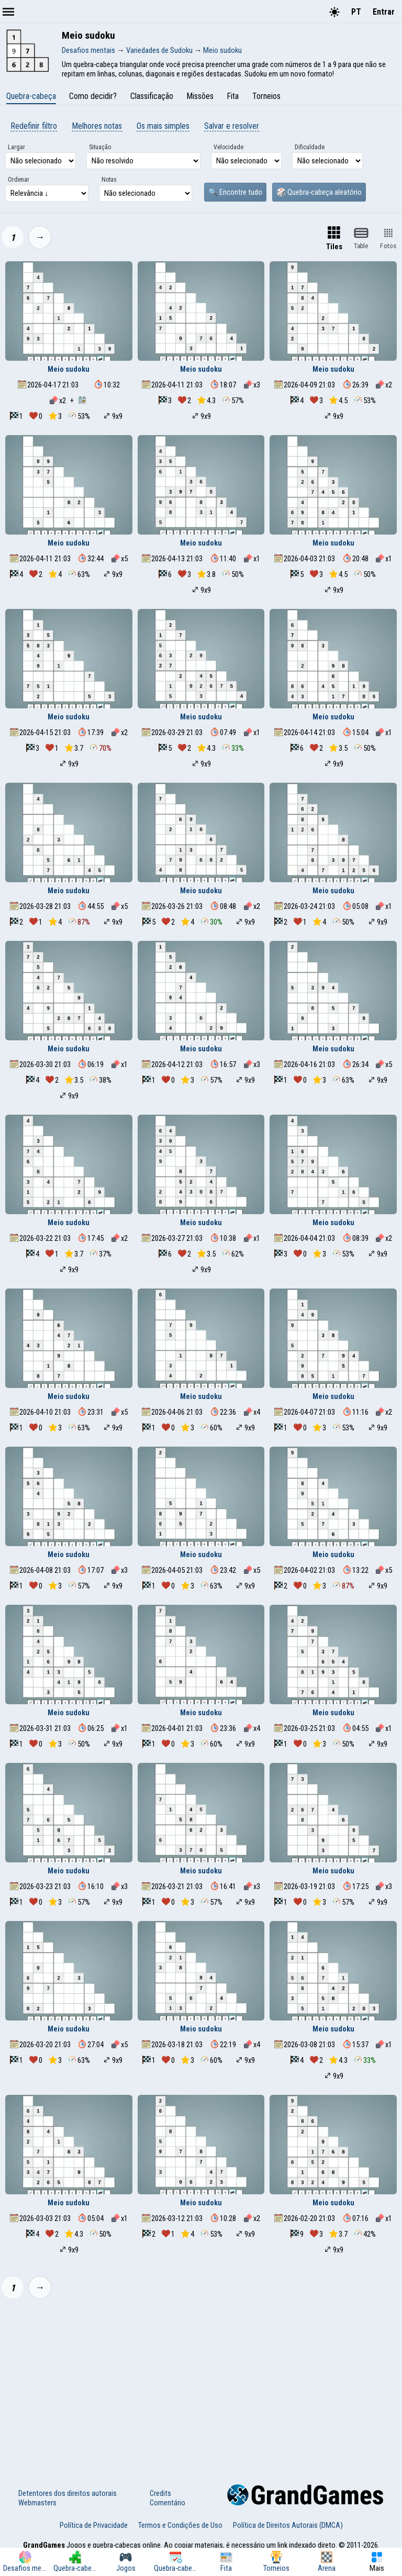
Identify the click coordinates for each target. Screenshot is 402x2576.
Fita (233, 96)
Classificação (151, 96)
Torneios (266, 96)
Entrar (384, 12)
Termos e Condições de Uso (180, 2525)
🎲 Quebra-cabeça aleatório (319, 192)
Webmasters (37, 2502)
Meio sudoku (69, 369)
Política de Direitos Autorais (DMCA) (288, 2525)
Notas (109, 179)
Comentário (167, 2502)
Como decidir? (93, 96)
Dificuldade (310, 147)
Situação (100, 147)
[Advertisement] (201, 2385)
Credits (160, 2493)
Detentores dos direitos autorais (67, 2493)
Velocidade (228, 147)
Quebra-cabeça (31, 96)
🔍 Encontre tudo (235, 192)
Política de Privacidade (94, 2525)
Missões (200, 96)
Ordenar (18, 179)
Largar (16, 147)
